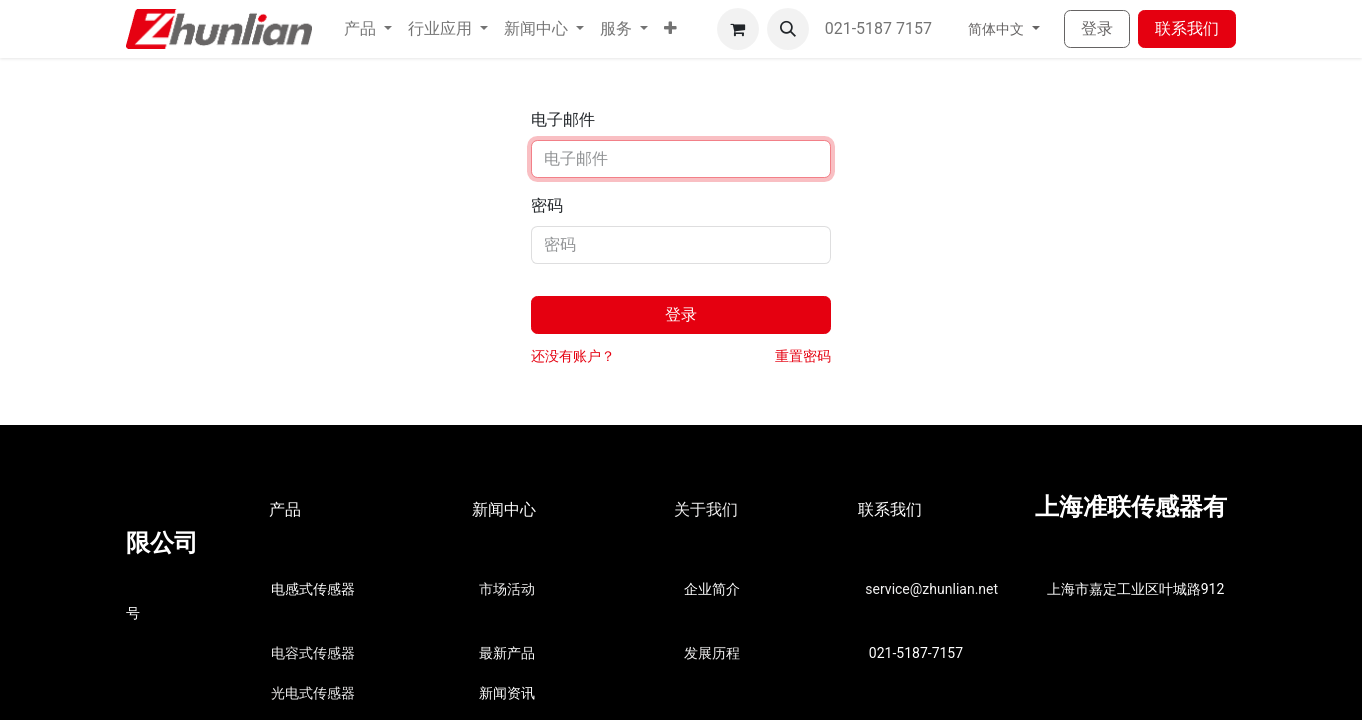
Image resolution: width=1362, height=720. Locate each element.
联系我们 (1187, 28)
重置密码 (803, 356)
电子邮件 (563, 119)
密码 (547, 205)
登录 (1097, 28)
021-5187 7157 (880, 28)
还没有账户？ (573, 356)
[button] (670, 29)
